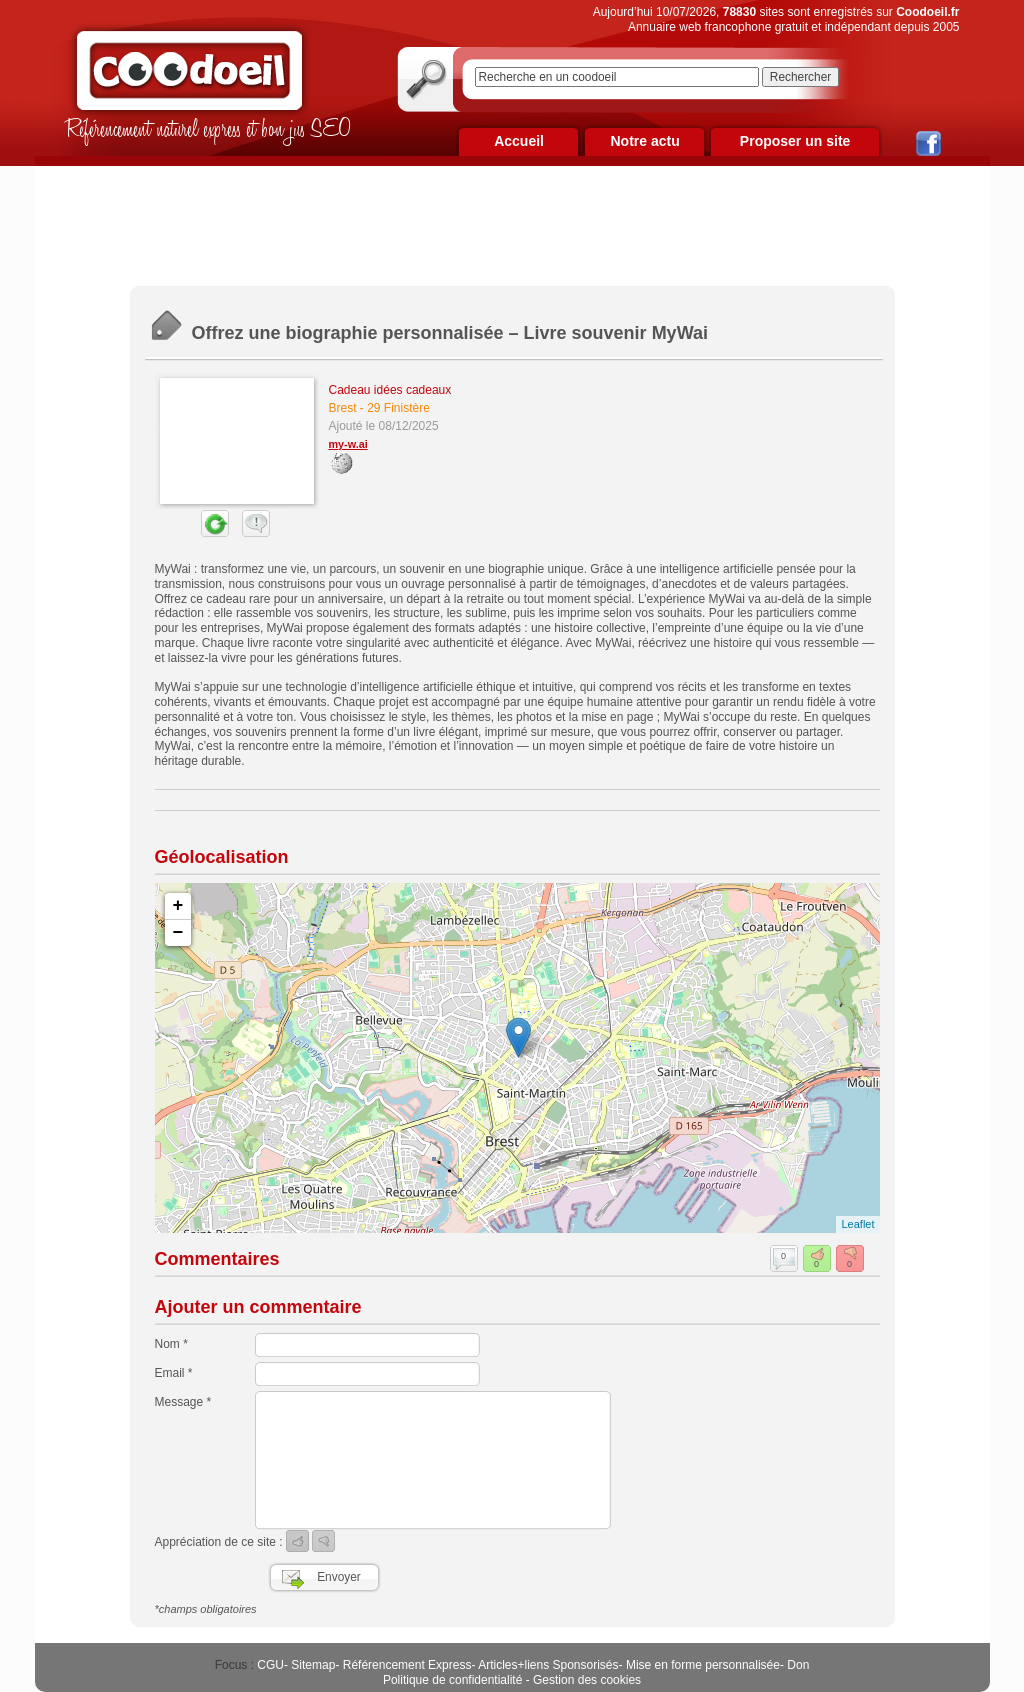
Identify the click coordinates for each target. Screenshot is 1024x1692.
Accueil (519, 141)
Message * (183, 1402)
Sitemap (313, 1665)
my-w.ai (348, 444)
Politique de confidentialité (452, 1680)
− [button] (178, 933)
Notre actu (644, 141)
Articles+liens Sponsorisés (548, 1665)
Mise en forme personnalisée (703, 1665)
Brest (343, 408)
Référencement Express (407, 1665)
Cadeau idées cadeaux (390, 390)
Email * (174, 1373)
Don (798, 1665)
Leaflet (857, 1224)
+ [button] (178, 906)
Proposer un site (795, 141)
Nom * (171, 1344)
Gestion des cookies (587, 1680)
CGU (270, 1665)
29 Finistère (398, 408)
